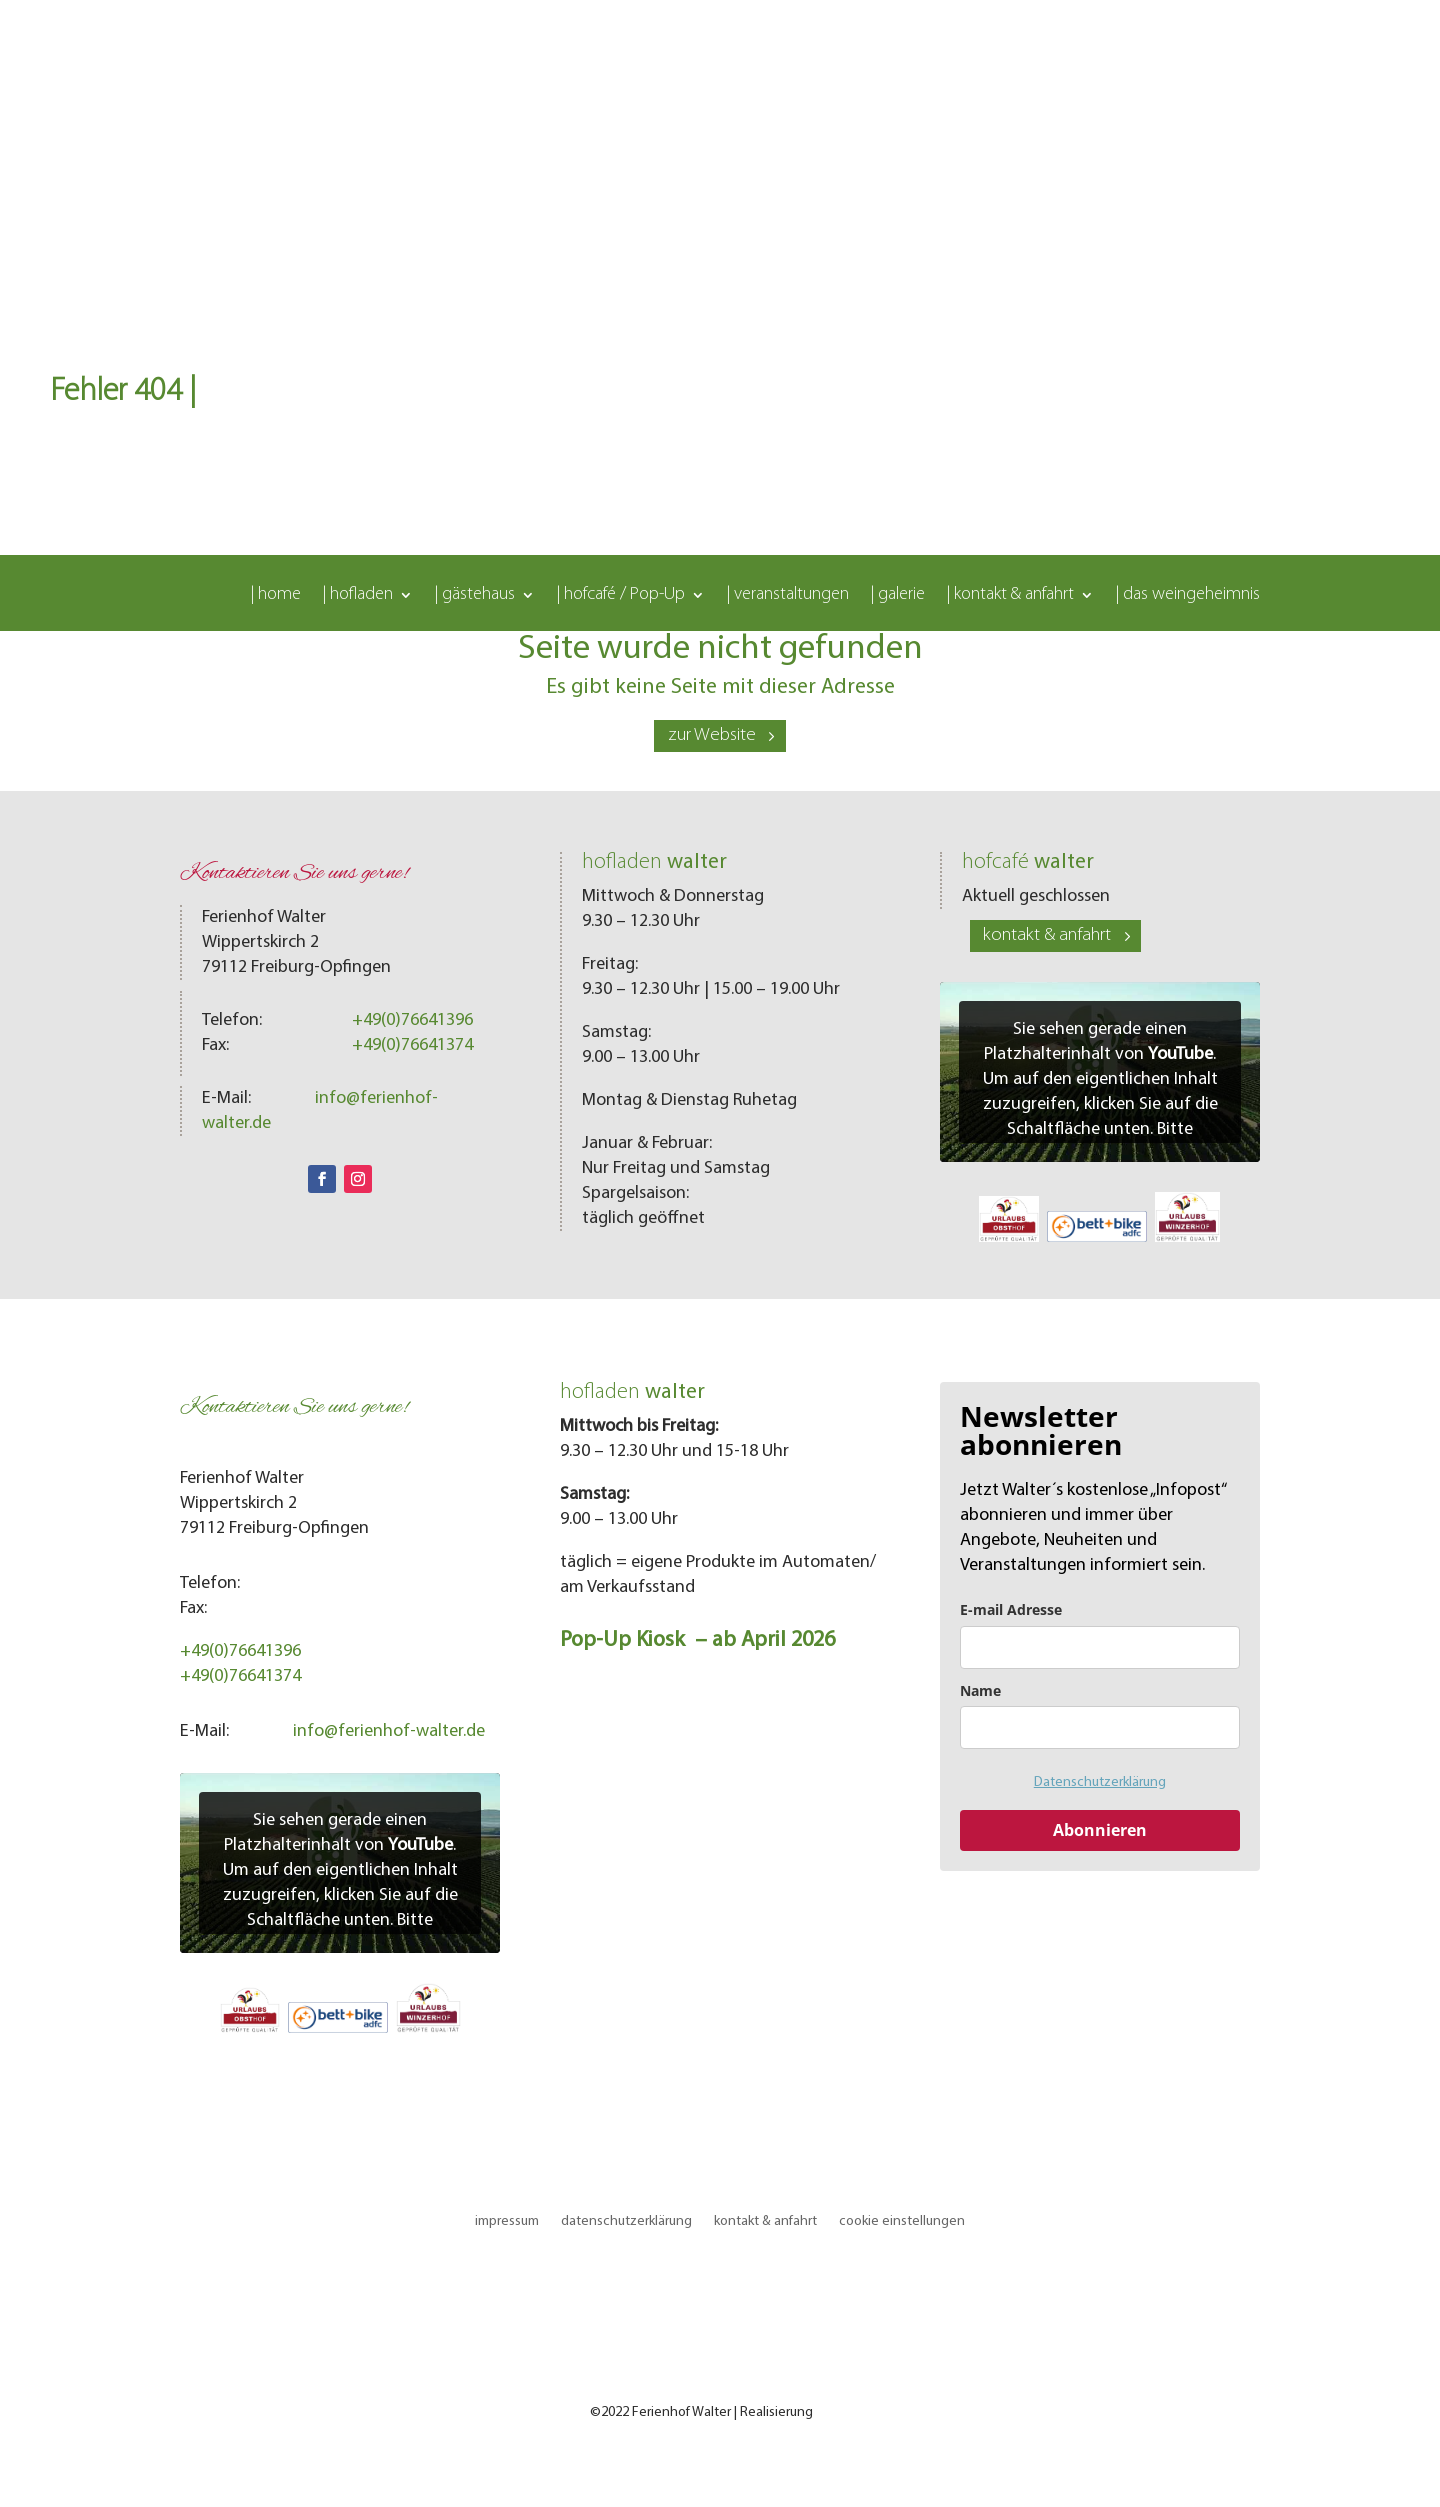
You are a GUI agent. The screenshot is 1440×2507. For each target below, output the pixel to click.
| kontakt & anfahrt (1010, 596)
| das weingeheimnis (1188, 596)
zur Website (712, 735)
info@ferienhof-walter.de (389, 1731)
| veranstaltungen (788, 596)
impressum (507, 2221)
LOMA (833, 2412)
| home (276, 596)
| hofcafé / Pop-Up (621, 596)
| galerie (898, 596)
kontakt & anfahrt (1047, 935)
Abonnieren (1100, 1830)
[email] (1100, 1647)
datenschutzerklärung (626, 2221)
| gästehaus (475, 596)
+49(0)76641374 (412, 1045)
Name (980, 1690)
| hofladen (358, 596)
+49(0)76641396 (412, 1020)
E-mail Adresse (1011, 1609)
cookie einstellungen (902, 2221)
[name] (1100, 1727)
